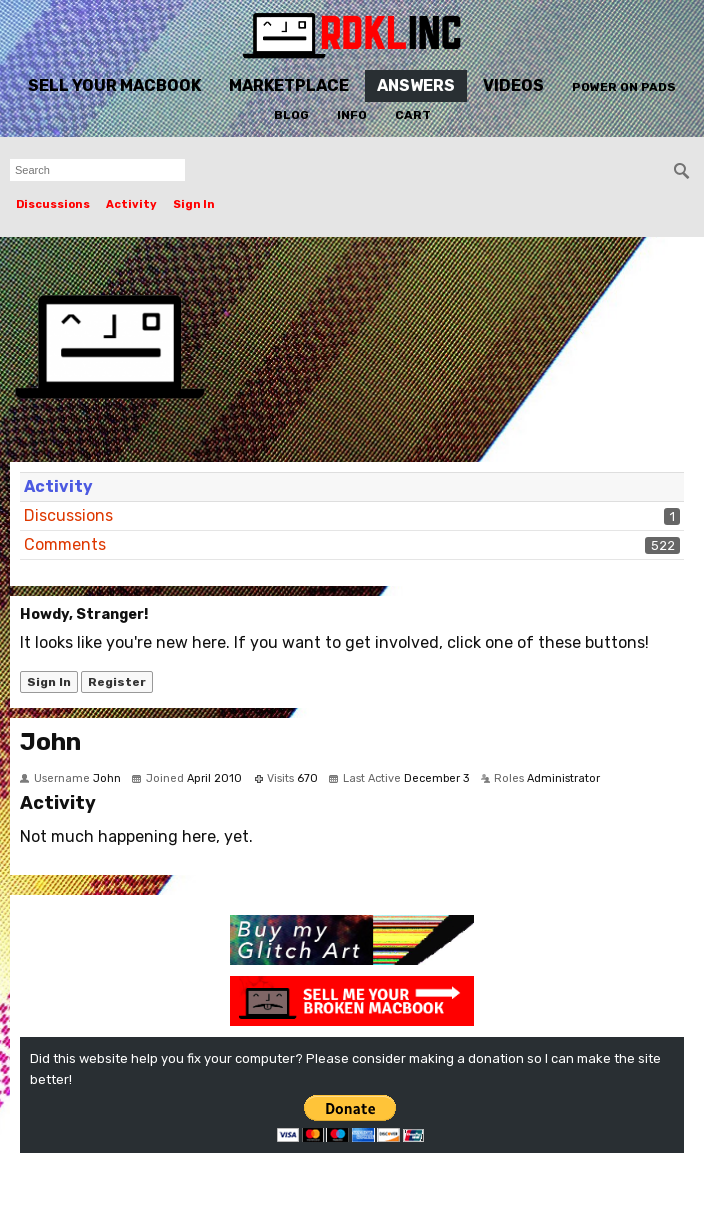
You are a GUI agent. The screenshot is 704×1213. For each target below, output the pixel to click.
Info (352, 115)
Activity (131, 204)
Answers (416, 85)
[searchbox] (97, 170)
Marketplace (289, 85)
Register (117, 682)
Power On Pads (624, 87)
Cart (413, 115)
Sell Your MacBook (114, 85)
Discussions (53, 204)
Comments (65, 544)
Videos (513, 85)
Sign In (194, 204)
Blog (291, 115)
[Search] (682, 171)
